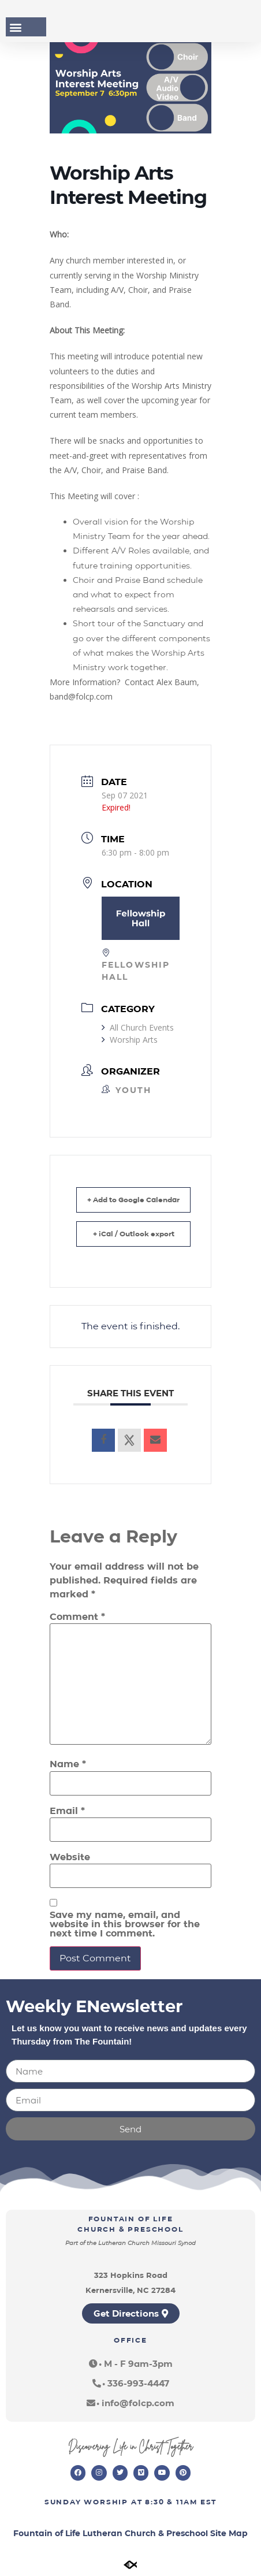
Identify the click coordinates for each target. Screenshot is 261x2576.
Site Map (229, 2533)
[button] (15, 26)
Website (70, 1857)
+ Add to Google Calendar (133, 1199)
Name (68, 1764)
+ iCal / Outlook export (133, 1233)
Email (67, 1811)
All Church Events (138, 1027)
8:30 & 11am (171, 2501)
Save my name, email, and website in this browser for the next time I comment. (125, 1924)
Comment (77, 1617)
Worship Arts (130, 1039)
